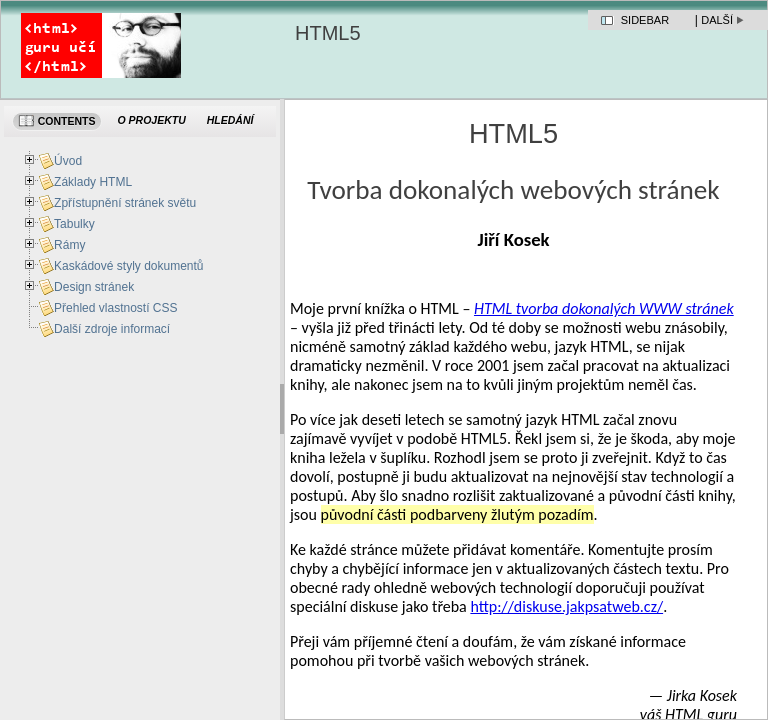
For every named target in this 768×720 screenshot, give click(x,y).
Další (717, 20)
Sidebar (645, 20)
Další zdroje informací (112, 329)
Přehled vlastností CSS (115, 308)
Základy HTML (93, 182)
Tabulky (74, 224)
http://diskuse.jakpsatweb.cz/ (566, 606)
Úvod (68, 161)
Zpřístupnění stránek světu (125, 203)
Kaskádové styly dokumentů (128, 266)
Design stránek (94, 287)
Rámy (69, 245)
